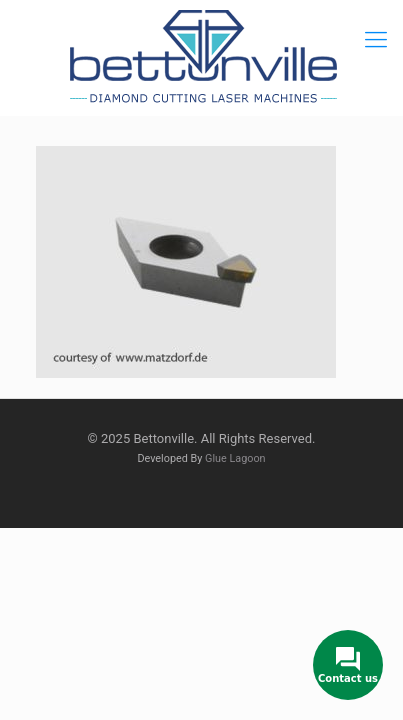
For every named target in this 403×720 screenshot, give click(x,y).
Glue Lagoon (235, 458)
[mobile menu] (376, 40)
